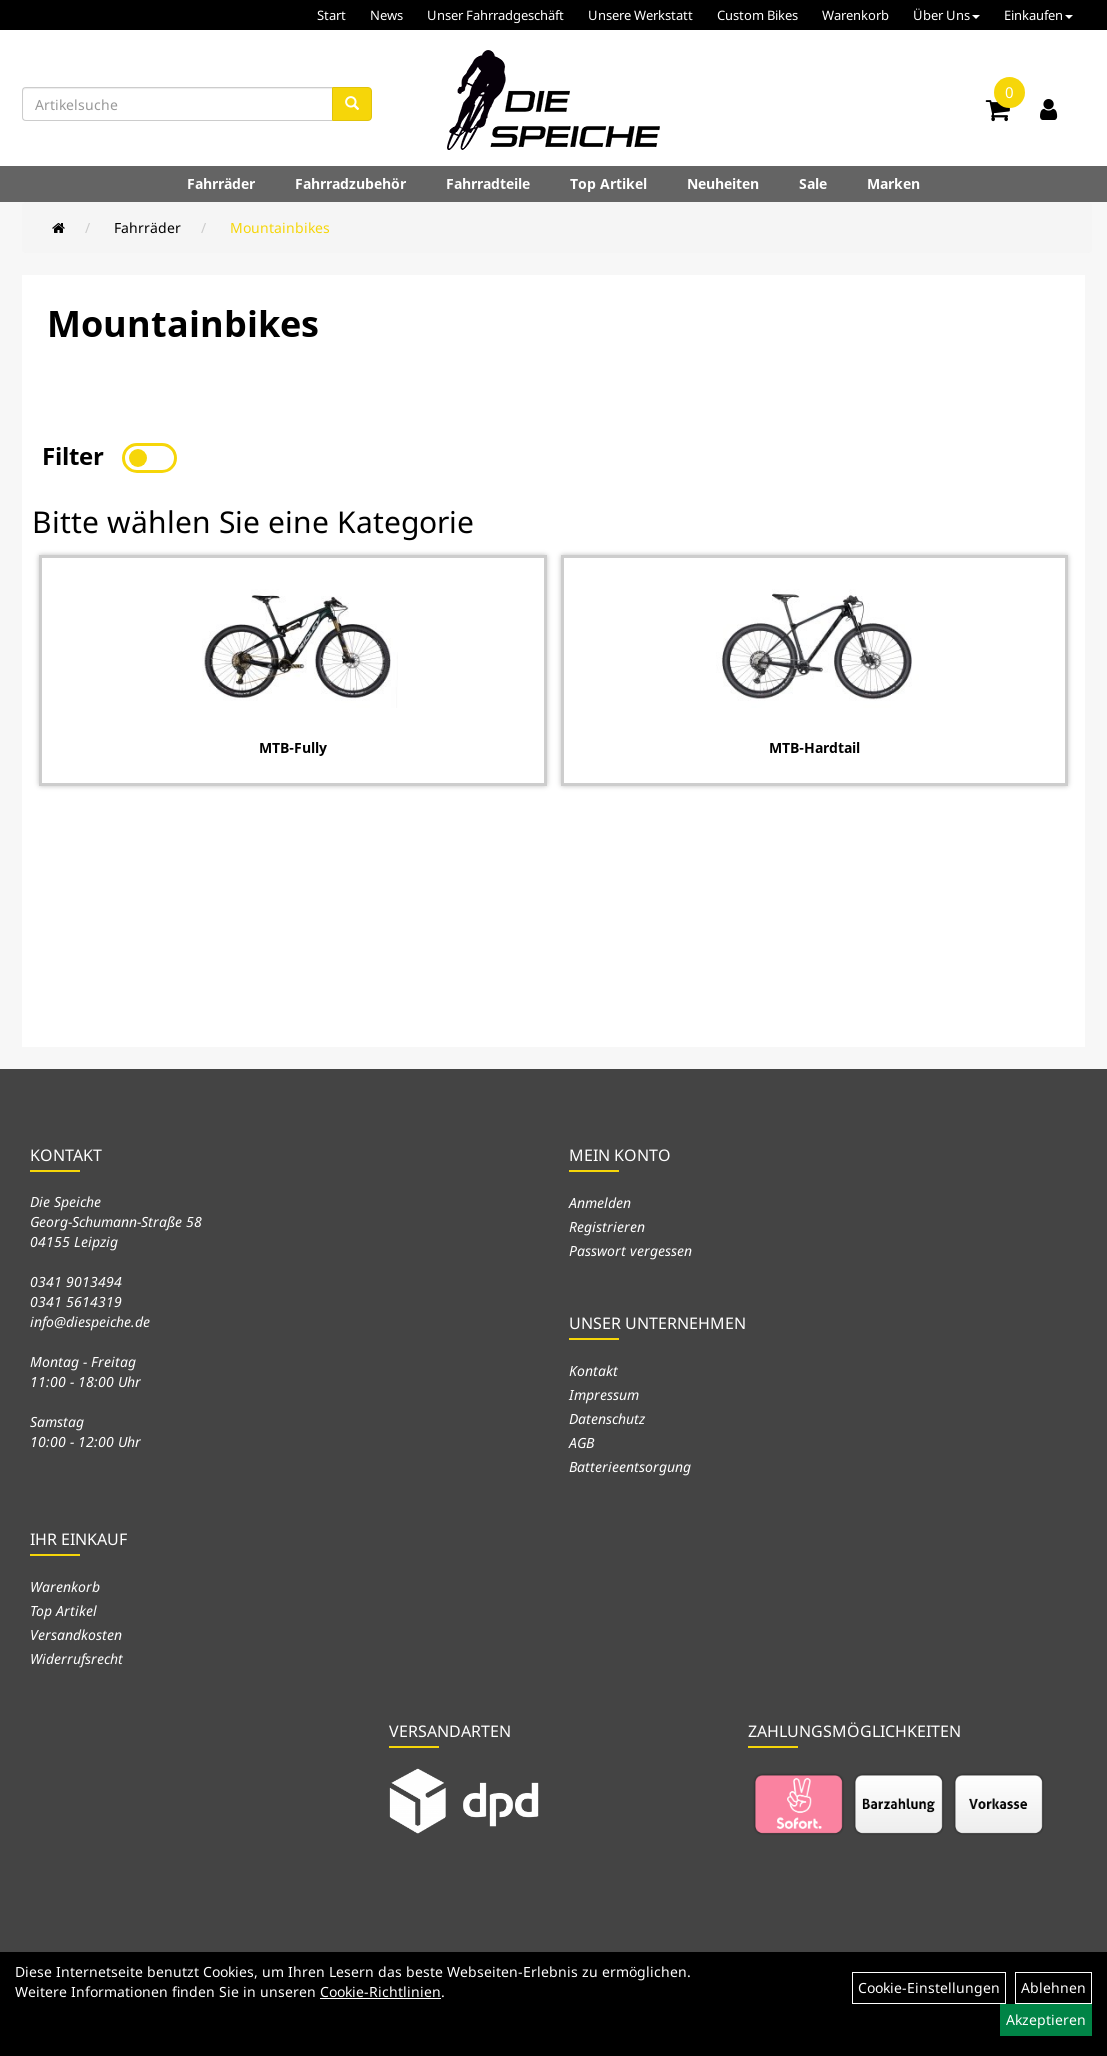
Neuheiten (723, 183)
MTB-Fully (293, 747)
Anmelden (600, 1202)
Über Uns (946, 15)
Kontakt (593, 1370)
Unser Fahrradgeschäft (495, 15)
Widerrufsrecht (76, 1658)
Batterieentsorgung (630, 1466)
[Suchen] (352, 104)
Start (331, 15)
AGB (581, 1442)
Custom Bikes (757, 15)
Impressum (604, 1394)
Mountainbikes (280, 227)
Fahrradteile (488, 183)
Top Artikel (608, 183)
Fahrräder (221, 183)
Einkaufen (1038, 15)
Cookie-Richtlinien (380, 1991)
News (386, 15)
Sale (813, 183)
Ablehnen (1053, 1987)
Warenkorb (855, 15)
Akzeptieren (1046, 2019)
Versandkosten (76, 1634)
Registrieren (607, 1226)
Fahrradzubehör (350, 183)
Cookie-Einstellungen (929, 1987)
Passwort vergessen (630, 1250)
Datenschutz (607, 1418)
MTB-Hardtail (814, 747)
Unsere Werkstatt (640, 15)
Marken (893, 183)
